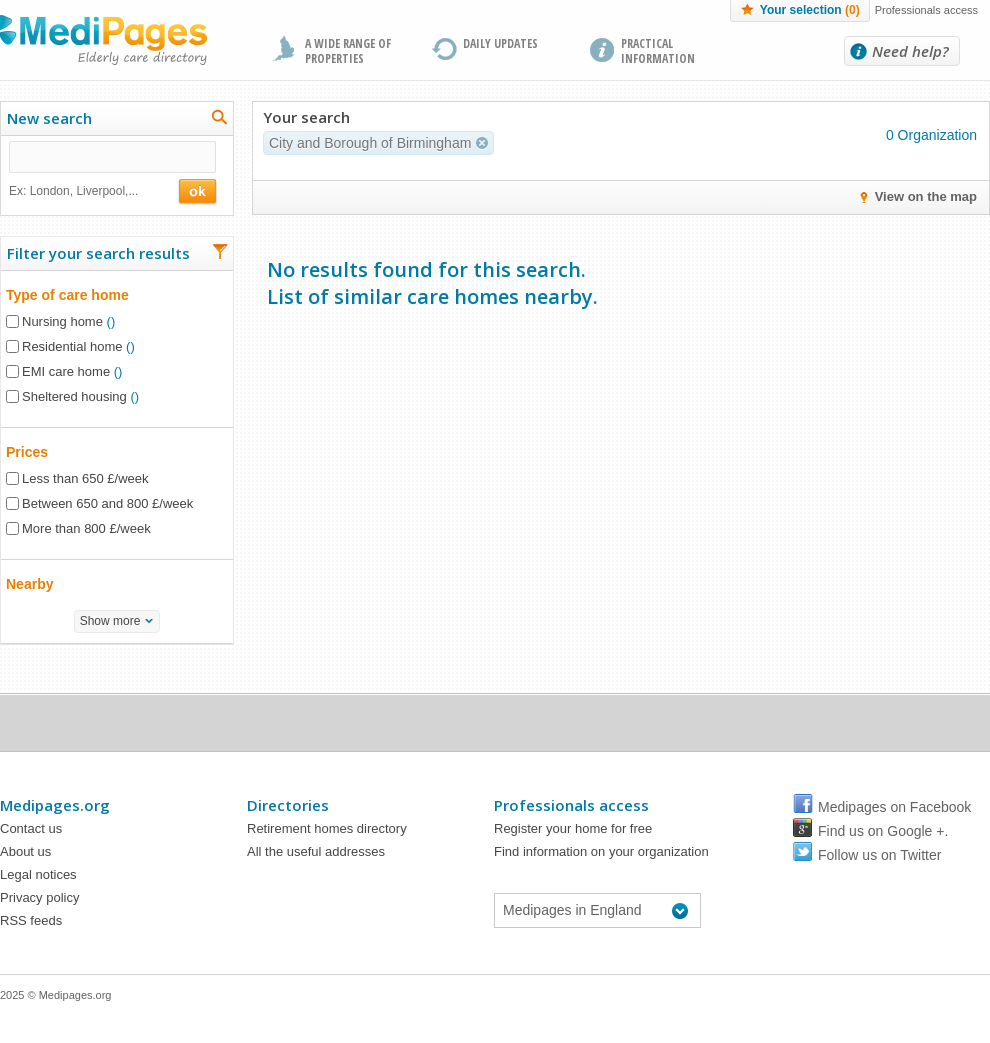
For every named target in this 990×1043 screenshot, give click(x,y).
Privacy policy (39, 897)
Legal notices (38, 874)
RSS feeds (31, 920)
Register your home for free (573, 828)
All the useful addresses (316, 851)
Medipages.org (55, 805)
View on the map (926, 196)
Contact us (31, 828)
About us (25, 851)
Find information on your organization (601, 851)
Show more (110, 621)
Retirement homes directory (327, 828)
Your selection (810, 10)
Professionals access (926, 10)
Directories (288, 805)
